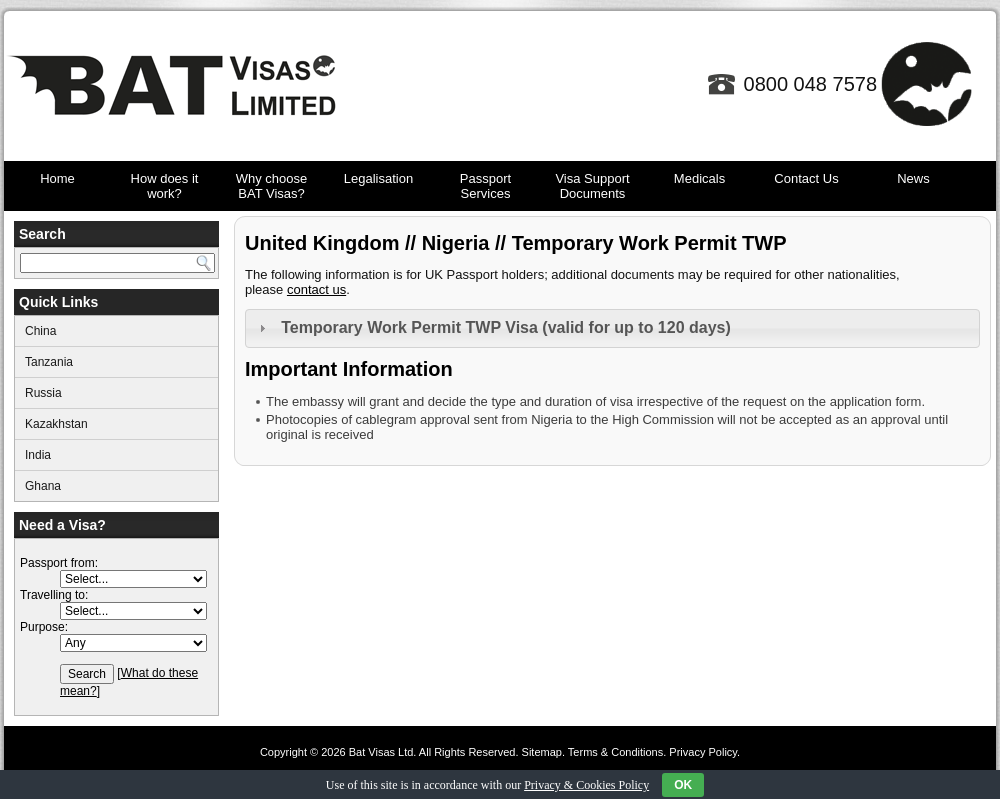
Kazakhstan (56, 424)
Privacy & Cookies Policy (586, 785)
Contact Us (806, 178)
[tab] (612, 328)
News (913, 178)
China (40, 331)
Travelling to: (54, 595)
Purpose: (44, 627)
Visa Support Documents (592, 186)
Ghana (43, 486)
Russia (43, 393)
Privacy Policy (703, 752)
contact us (316, 289)
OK (683, 785)
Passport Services (485, 186)
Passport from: (59, 563)
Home (57, 178)
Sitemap (542, 752)
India (38, 455)
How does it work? (165, 186)
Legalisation (378, 178)
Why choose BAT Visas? (272, 186)
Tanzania (49, 362)
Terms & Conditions (615, 752)
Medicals (699, 178)
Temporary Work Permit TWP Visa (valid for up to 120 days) (506, 327)
